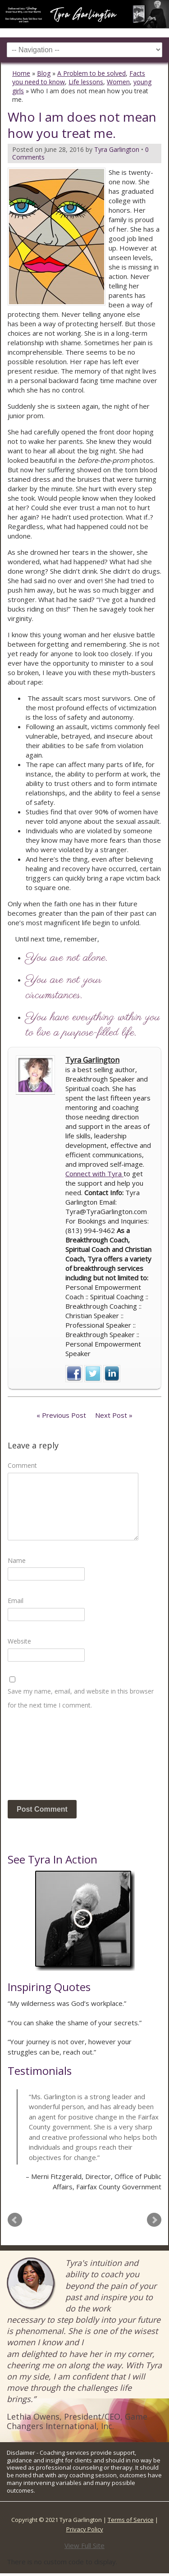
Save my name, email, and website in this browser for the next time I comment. (81, 1698)
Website (19, 1641)
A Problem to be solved (91, 73)
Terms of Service (131, 2520)
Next (154, 2220)
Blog (43, 73)
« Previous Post (61, 1415)
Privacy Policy (84, 2529)
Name (17, 1560)
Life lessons (86, 82)
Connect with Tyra (94, 1173)
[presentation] (45, 1758)
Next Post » (113, 1415)
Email (15, 1600)
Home (21, 73)
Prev (15, 2220)
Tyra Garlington (92, 1060)
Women (118, 82)
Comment (22, 1465)
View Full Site (84, 2545)
